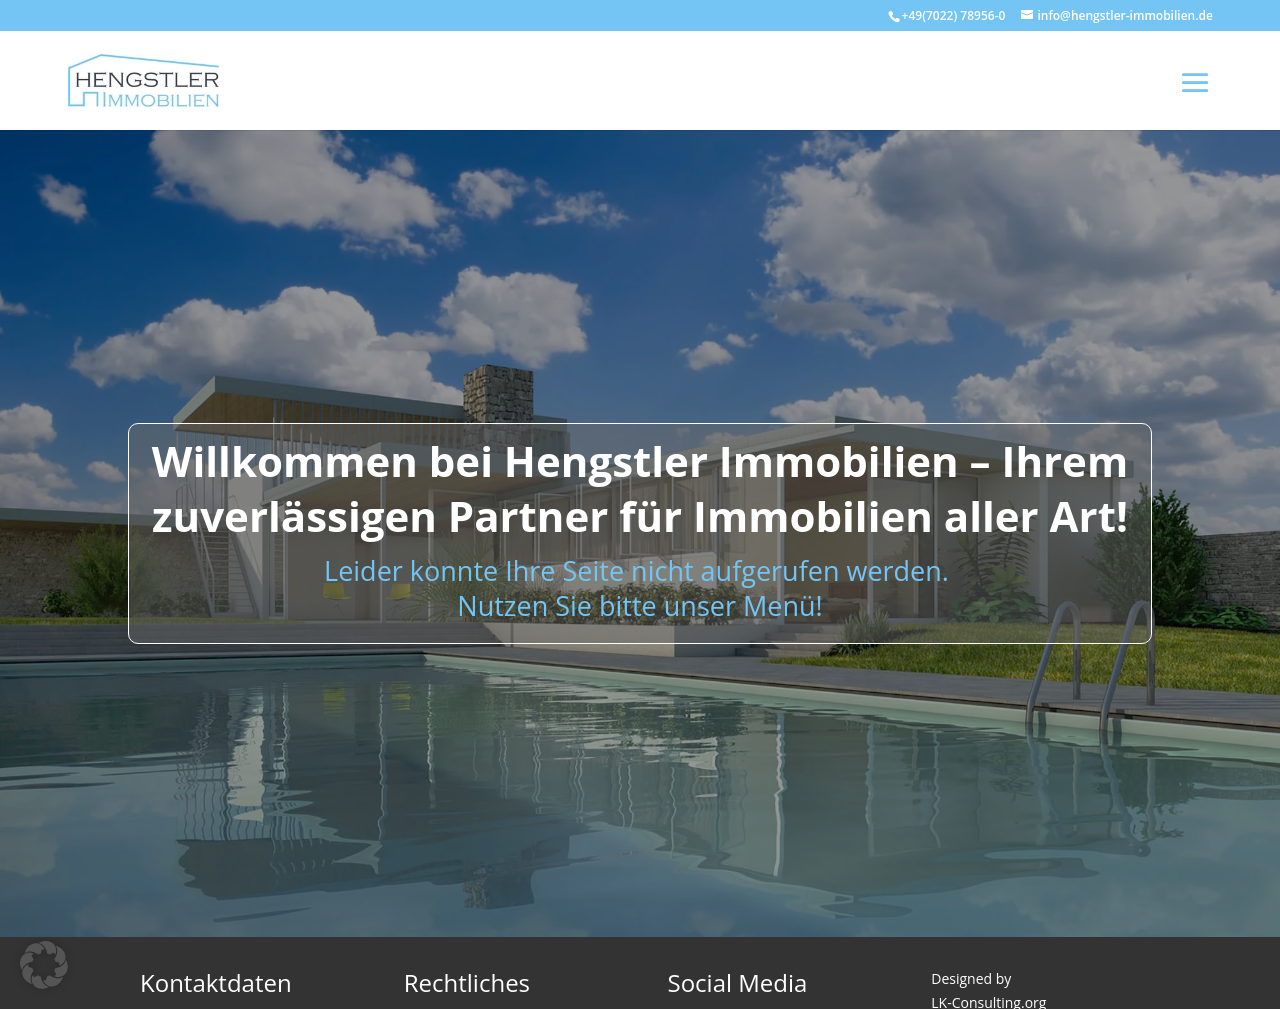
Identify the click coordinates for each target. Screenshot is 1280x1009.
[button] (44, 965)
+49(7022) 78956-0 (954, 15)
